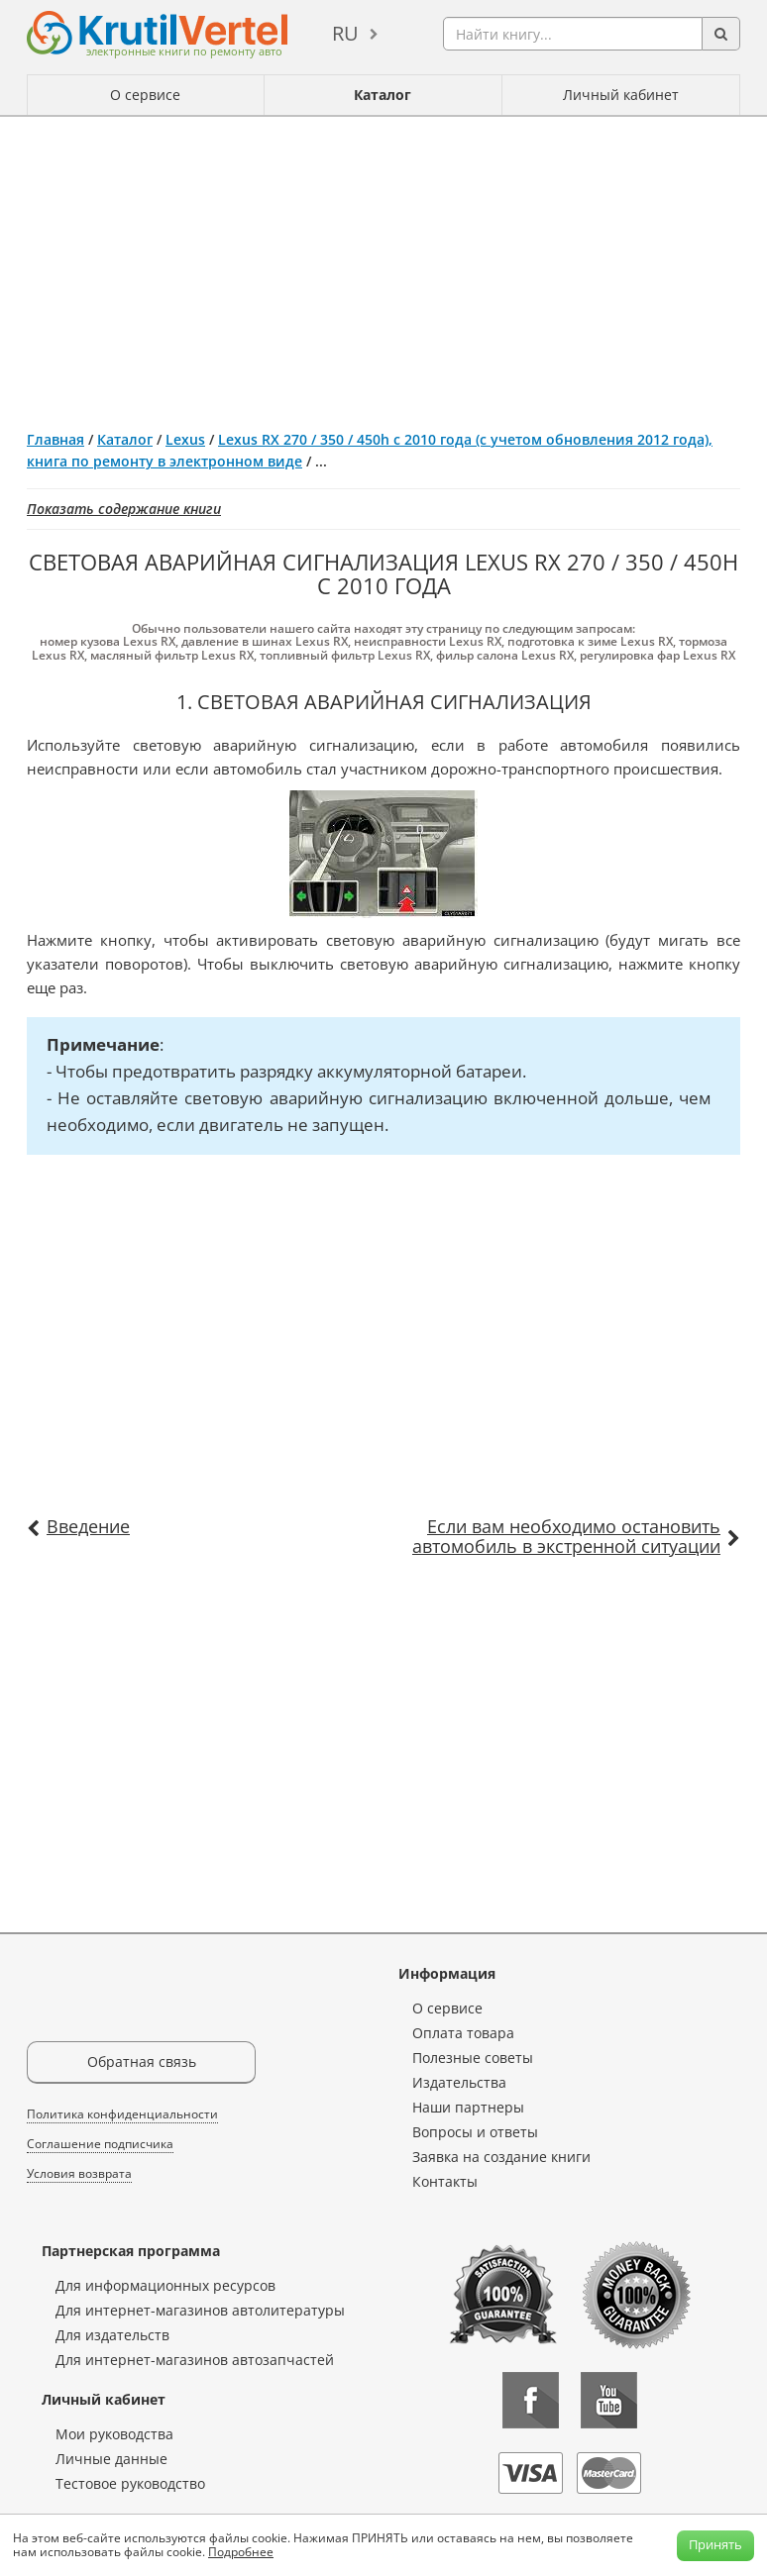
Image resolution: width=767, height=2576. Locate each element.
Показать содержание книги (124, 508)
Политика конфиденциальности (122, 2114)
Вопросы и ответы (475, 2131)
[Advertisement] (383, 265)
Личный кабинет (621, 94)
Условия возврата (79, 2173)
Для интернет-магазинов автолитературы (200, 2310)
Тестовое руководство (130, 2483)
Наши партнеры (468, 2107)
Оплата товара (463, 2032)
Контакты (445, 2181)
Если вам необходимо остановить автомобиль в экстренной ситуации (566, 1536)
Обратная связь (141, 2061)
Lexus (185, 439)
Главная (55, 439)
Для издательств (112, 2334)
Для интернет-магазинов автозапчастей (194, 2359)
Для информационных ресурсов (165, 2285)
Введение (88, 1526)
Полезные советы (472, 2057)
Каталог (382, 94)
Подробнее (241, 2551)
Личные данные (111, 2458)
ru (345, 33)
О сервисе (145, 94)
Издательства (459, 2082)
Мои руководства (114, 2433)
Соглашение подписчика (100, 2143)
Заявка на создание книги (501, 2156)
